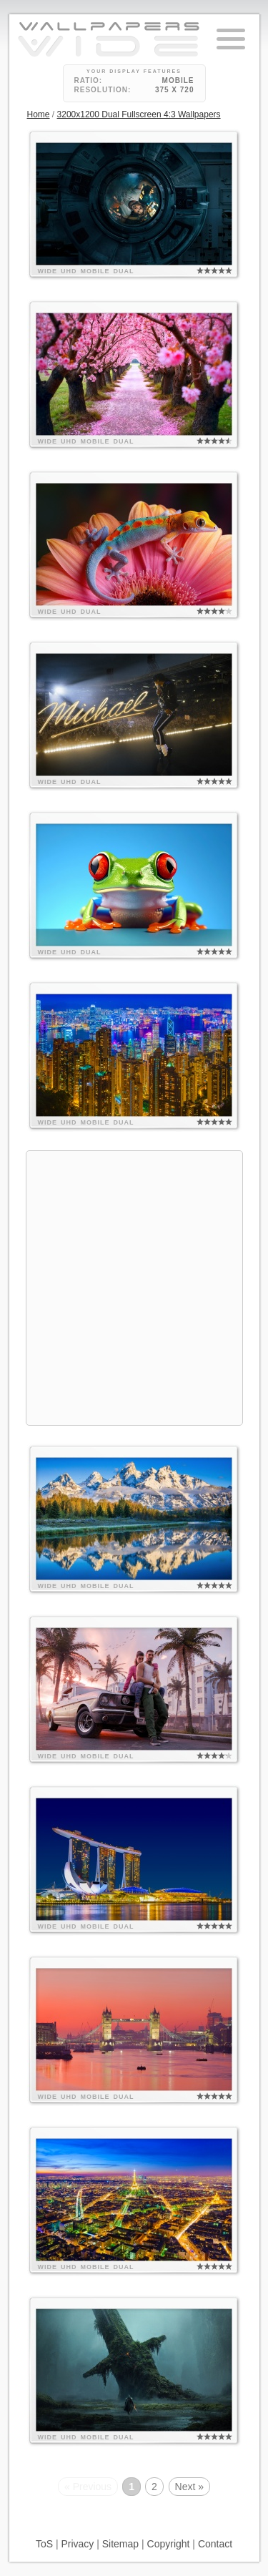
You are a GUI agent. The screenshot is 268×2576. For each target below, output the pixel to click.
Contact (215, 2544)
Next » (189, 2486)
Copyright (168, 2544)
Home (38, 114)
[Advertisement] (134, 1286)
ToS (44, 2544)
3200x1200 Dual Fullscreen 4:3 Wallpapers (139, 114)
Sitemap (120, 2544)
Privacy (77, 2544)
